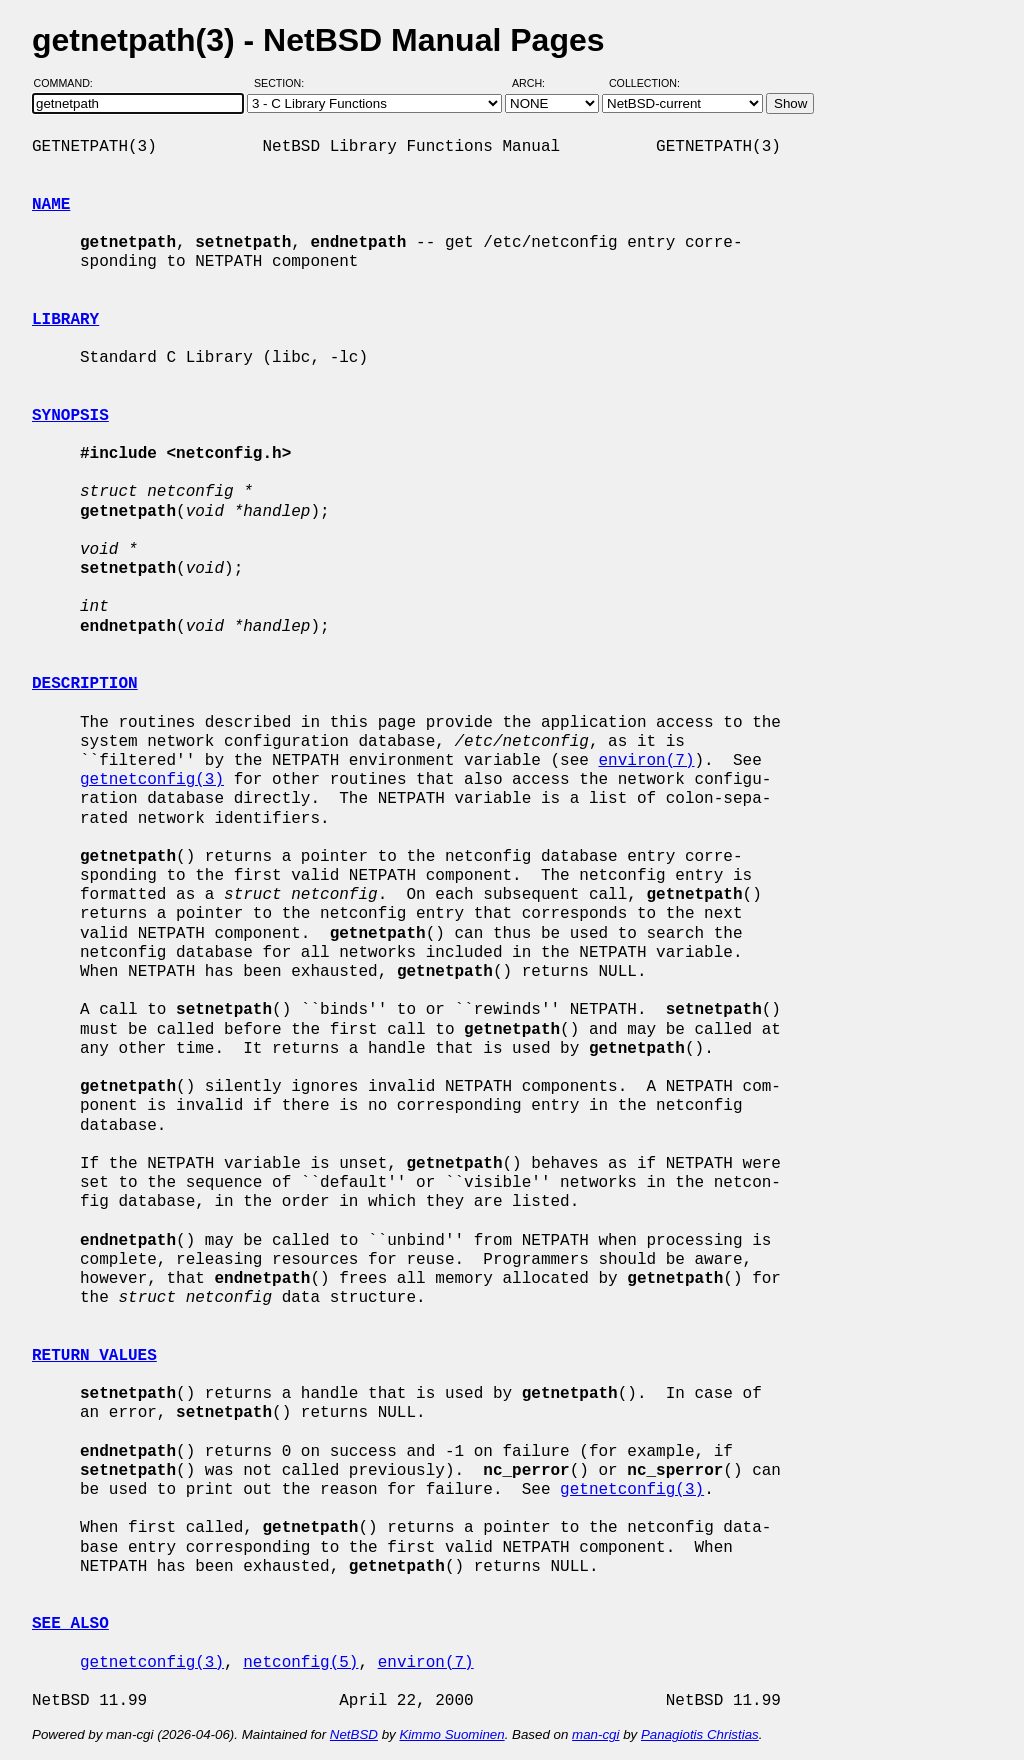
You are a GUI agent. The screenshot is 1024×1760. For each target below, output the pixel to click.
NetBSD (354, 1734)
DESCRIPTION (85, 684)
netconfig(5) (300, 1663)
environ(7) (646, 761)
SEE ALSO (70, 1624)
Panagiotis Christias (700, 1734)
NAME (51, 205)
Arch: (537, 83)
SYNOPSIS (70, 416)
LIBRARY (65, 320)
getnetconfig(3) (152, 780)
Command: (69, 83)
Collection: (644, 83)
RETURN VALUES (94, 1356)
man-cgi (595, 1734)
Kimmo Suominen (451, 1734)
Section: (283, 83)
